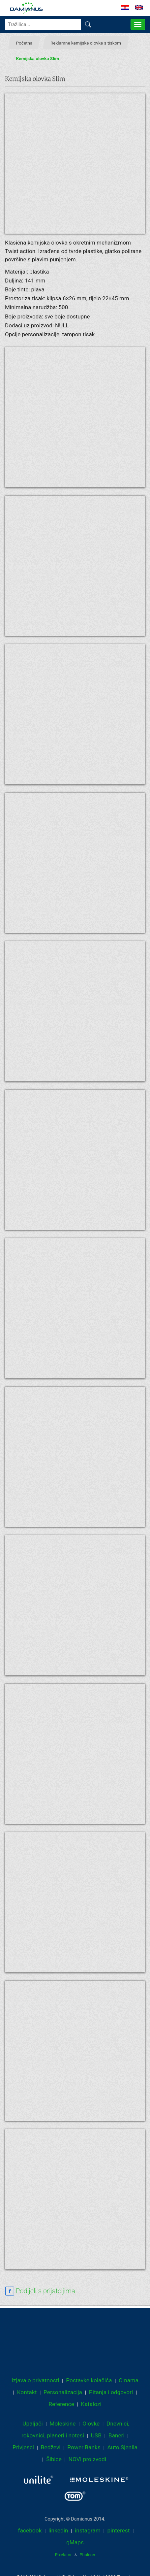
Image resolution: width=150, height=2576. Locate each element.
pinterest (118, 2530)
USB (96, 2435)
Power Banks (84, 2447)
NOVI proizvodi (87, 2459)
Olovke (91, 2423)
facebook (30, 2530)
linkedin (58, 2530)
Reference (61, 2404)
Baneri (116, 2435)
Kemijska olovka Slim (37, 58)
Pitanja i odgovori (111, 2392)
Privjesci (23, 2447)
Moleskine (62, 2423)
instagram (88, 2530)
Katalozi (91, 2404)
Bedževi (51, 2447)
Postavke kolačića (89, 2380)
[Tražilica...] (43, 24)
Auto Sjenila (122, 2447)
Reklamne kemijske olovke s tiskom (85, 43)
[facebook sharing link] (40, 2291)
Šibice (54, 2459)
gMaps (75, 2542)
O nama (128, 2380)
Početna (24, 43)
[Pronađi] (88, 24)
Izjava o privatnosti (35, 2380)
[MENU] (138, 24)
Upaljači (32, 2423)
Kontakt (27, 2392)
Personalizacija (63, 2392)
